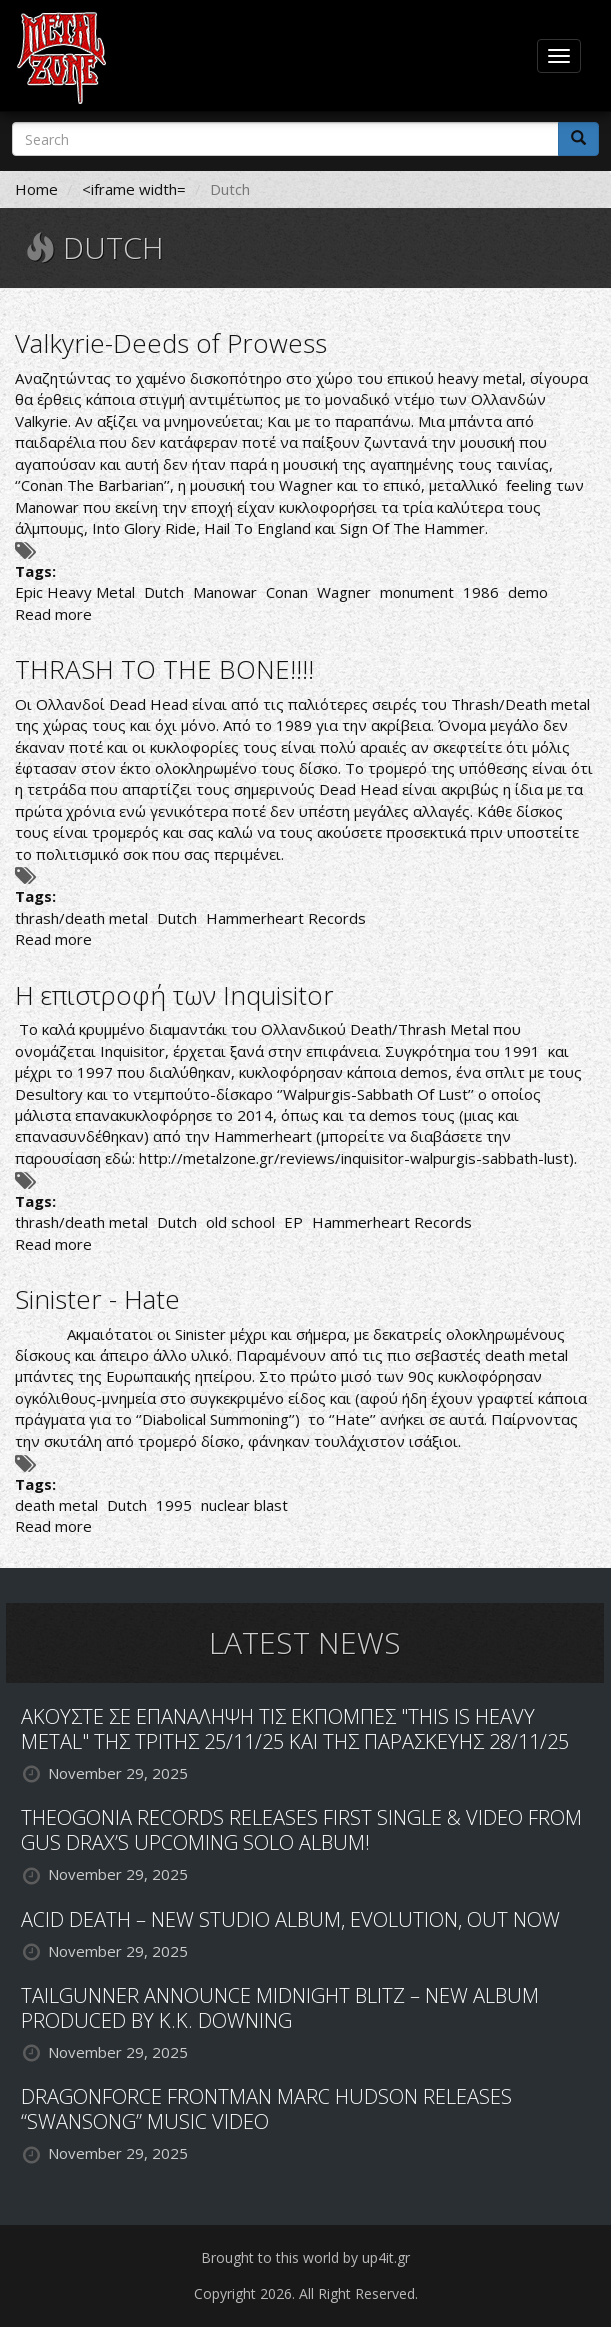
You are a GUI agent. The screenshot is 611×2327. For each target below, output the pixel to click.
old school (240, 1222)
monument (417, 592)
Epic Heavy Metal (75, 592)
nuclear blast (244, 1505)
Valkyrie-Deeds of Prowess (171, 343)
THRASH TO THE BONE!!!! (164, 669)
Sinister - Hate (97, 1299)
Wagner (344, 592)
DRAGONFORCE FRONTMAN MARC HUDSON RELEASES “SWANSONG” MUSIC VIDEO (266, 2109)
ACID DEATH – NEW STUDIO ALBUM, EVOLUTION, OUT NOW (290, 1919)
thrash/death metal (81, 918)
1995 (174, 1505)
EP (293, 1222)
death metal (56, 1505)
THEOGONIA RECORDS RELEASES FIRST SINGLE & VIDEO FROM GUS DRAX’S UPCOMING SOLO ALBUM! (301, 1830)
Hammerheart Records (286, 918)
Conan (287, 592)
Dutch (164, 592)
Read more (53, 614)
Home (36, 189)
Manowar (225, 592)
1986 (481, 592)
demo (528, 592)
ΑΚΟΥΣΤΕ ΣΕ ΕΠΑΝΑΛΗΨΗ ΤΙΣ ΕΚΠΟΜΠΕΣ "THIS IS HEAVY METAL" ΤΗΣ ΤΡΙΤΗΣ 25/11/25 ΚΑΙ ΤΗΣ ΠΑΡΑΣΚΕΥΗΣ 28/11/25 (295, 1729)
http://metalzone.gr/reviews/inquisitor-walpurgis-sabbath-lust (354, 1158)
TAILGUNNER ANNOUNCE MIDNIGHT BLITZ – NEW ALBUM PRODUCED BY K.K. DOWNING (280, 2008)
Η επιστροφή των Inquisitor (174, 995)
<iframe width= (134, 189)
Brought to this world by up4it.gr (305, 2257)
